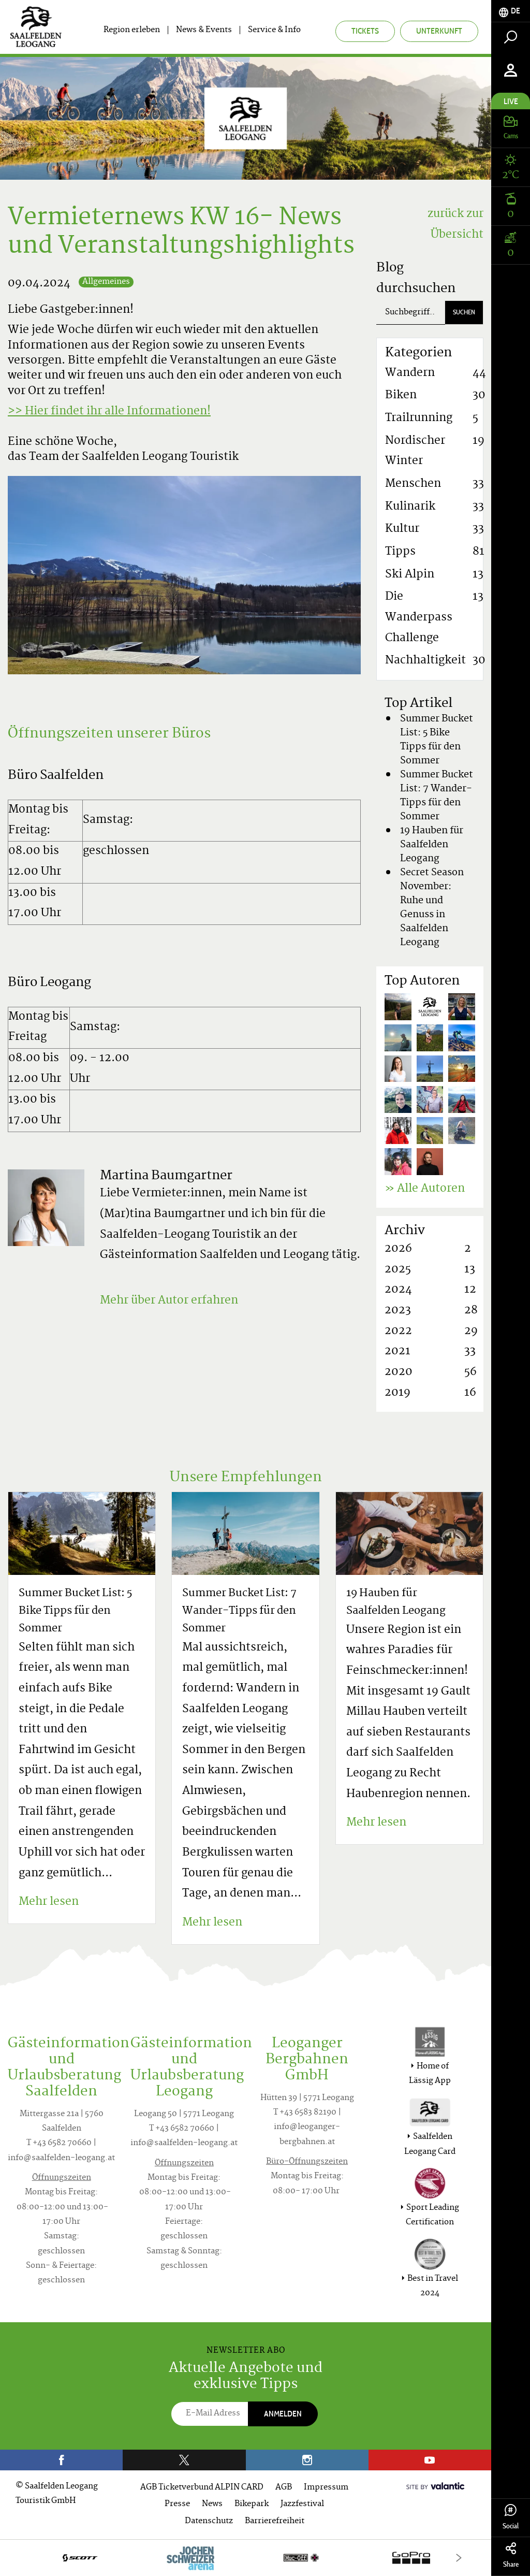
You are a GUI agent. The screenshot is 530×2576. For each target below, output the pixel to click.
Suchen (464, 312)
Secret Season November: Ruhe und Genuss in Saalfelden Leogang (432, 907)
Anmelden (283, 2414)
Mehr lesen (49, 1902)
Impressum (326, 2487)
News (212, 2504)
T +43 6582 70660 (59, 2143)
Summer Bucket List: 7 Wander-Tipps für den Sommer (436, 796)
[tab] (510, 11)
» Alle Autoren (425, 1189)
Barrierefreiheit (274, 2521)
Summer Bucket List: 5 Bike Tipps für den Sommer (436, 740)
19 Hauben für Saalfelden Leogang (431, 844)
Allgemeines (106, 282)
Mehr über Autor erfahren (169, 1301)
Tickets (365, 31)
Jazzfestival (302, 2504)
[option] (245, 2557)
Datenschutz (209, 2521)
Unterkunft (439, 31)
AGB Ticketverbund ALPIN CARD (201, 2487)
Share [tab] (510, 2555)
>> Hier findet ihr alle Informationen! (109, 412)
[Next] (459, 2557)
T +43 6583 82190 (304, 2112)
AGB (283, 2487)
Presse (177, 2504)
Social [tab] (510, 2517)
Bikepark (251, 2504)
